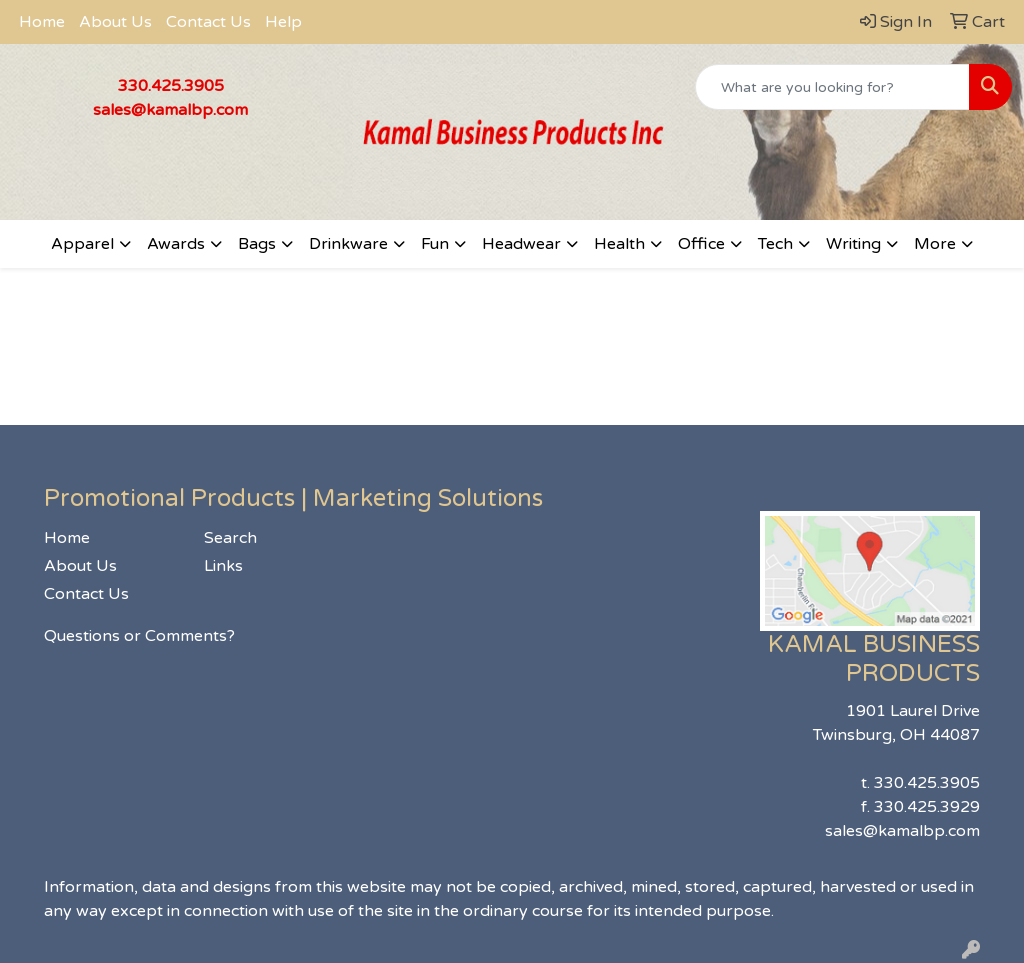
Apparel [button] (82, 244)
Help (283, 22)
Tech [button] (775, 244)
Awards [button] (176, 244)
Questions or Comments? (139, 636)
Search (230, 538)
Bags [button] (257, 244)
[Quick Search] (832, 87)
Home (42, 22)
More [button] (935, 244)
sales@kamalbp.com (170, 110)
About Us (115, 22)
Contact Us (208, 22)
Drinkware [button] (348, 244)
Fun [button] (435, 244)
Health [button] (619, 244)
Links (223, 566)
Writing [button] (853, 244)
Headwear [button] (521, 244)
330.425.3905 (171, 86)
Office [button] (701, 244)
